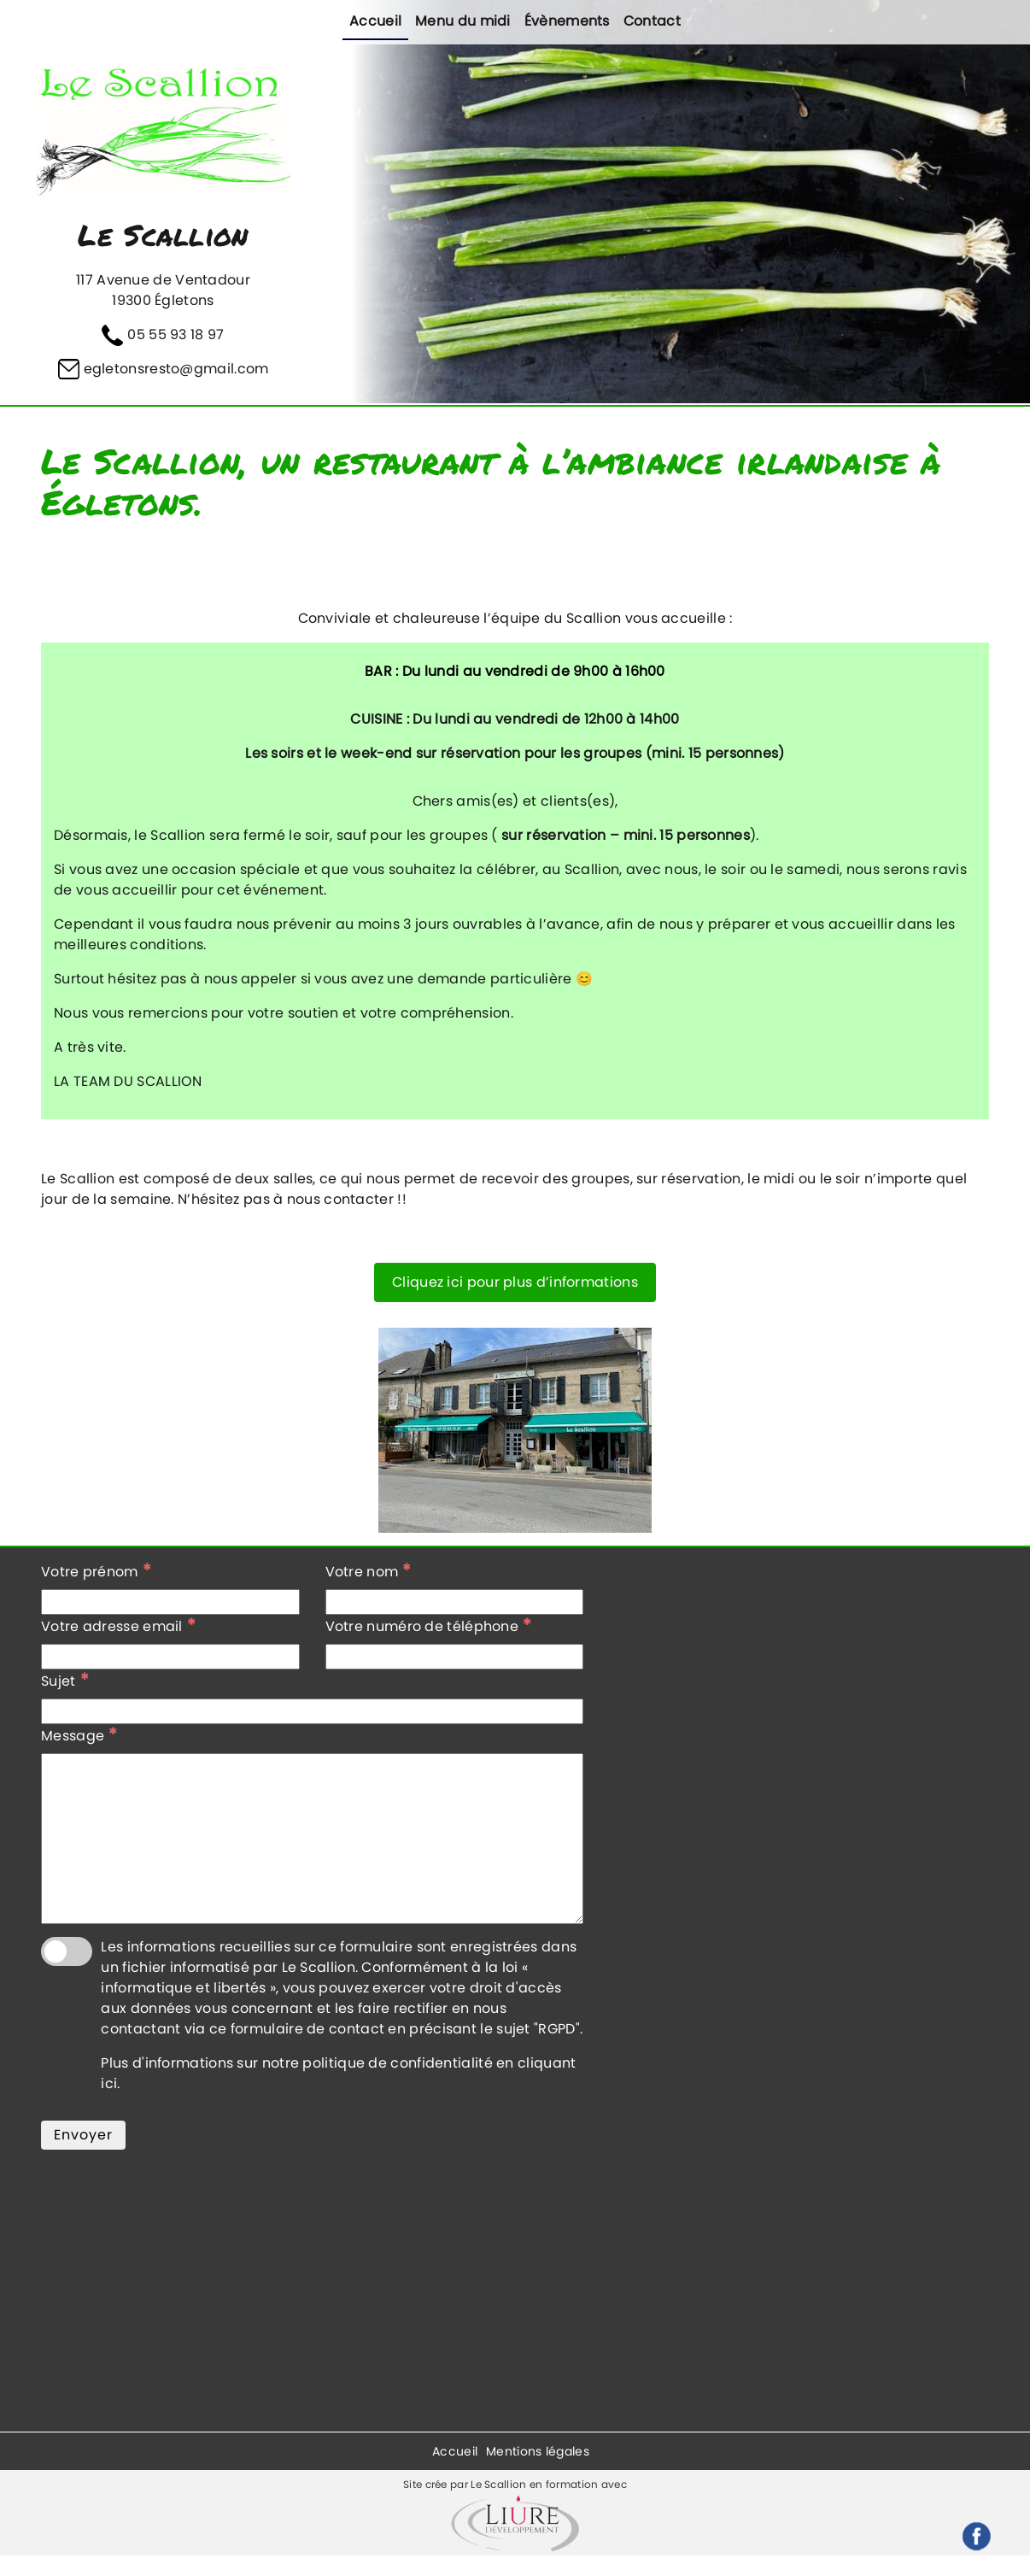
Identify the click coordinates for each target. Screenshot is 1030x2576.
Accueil (375, 21)
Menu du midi (463, 21)
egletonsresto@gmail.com (176, 368)
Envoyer (83, 2135)
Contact (652, 21)
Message (79, 1735)
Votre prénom (96, 1571)
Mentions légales (537, 2451)
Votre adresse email (118, 1626)
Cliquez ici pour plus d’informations (515, 1282)
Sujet (65, 1680)
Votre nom (368, 1571)
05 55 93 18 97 (175, 334)
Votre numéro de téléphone (428, 1626)
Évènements (567, 21)
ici (109, 2083)
